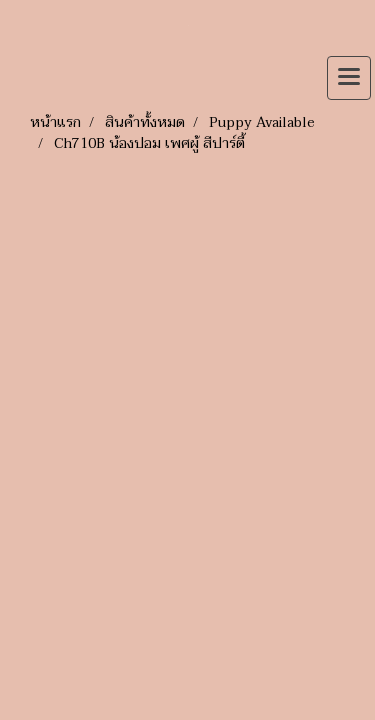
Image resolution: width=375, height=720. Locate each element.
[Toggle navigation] (349, 78)
